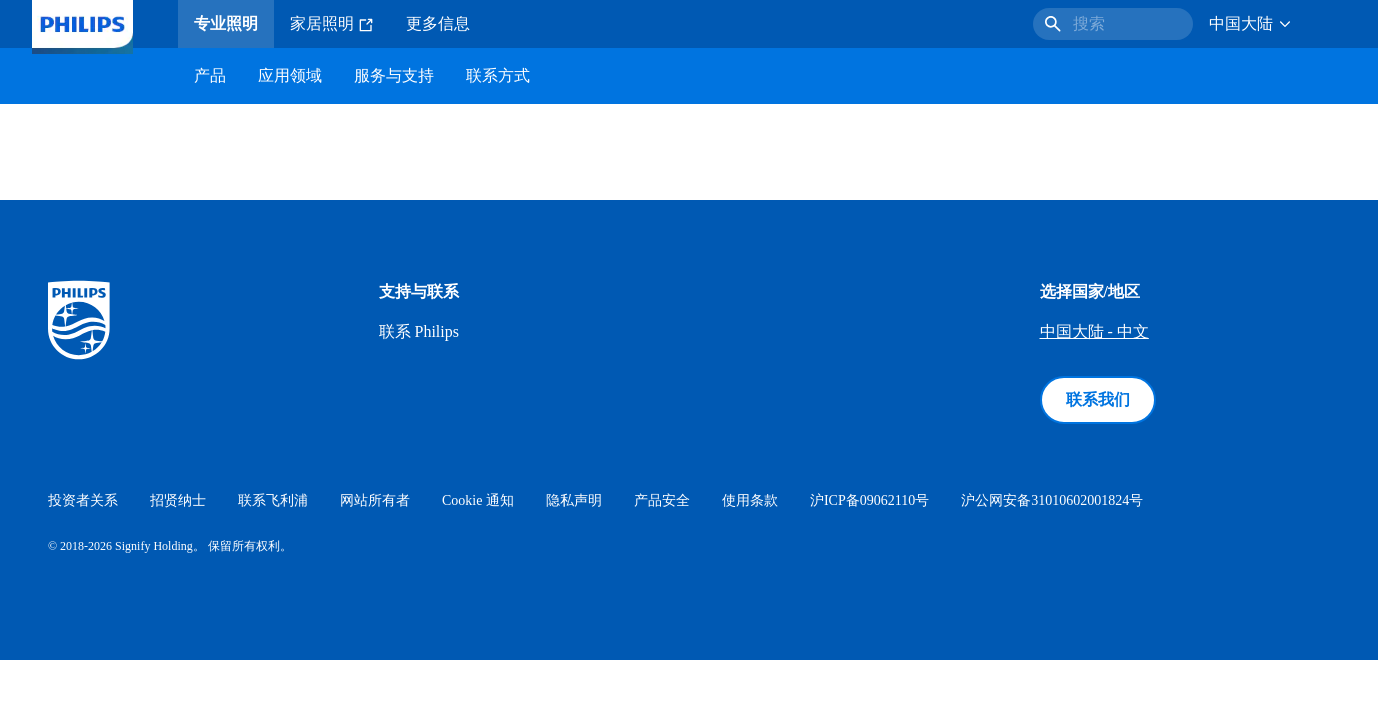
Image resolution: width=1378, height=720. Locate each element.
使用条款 (750, 500)
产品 (210, 75)
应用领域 (290, 75)
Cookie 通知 (478, 500)
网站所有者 (375, 500)
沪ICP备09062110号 (869, 500)
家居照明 (332, 24)
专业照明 (226, 23)
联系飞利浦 (273, 500)
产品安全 (662, 500)
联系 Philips (419, 331)
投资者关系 (83, 500)
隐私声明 (574, 500)
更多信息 (438, 23)
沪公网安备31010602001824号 (1052, 500)
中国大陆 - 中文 (1094, 331)
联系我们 (1098, 399)
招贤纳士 (178, 500)
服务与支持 (394, 75)
